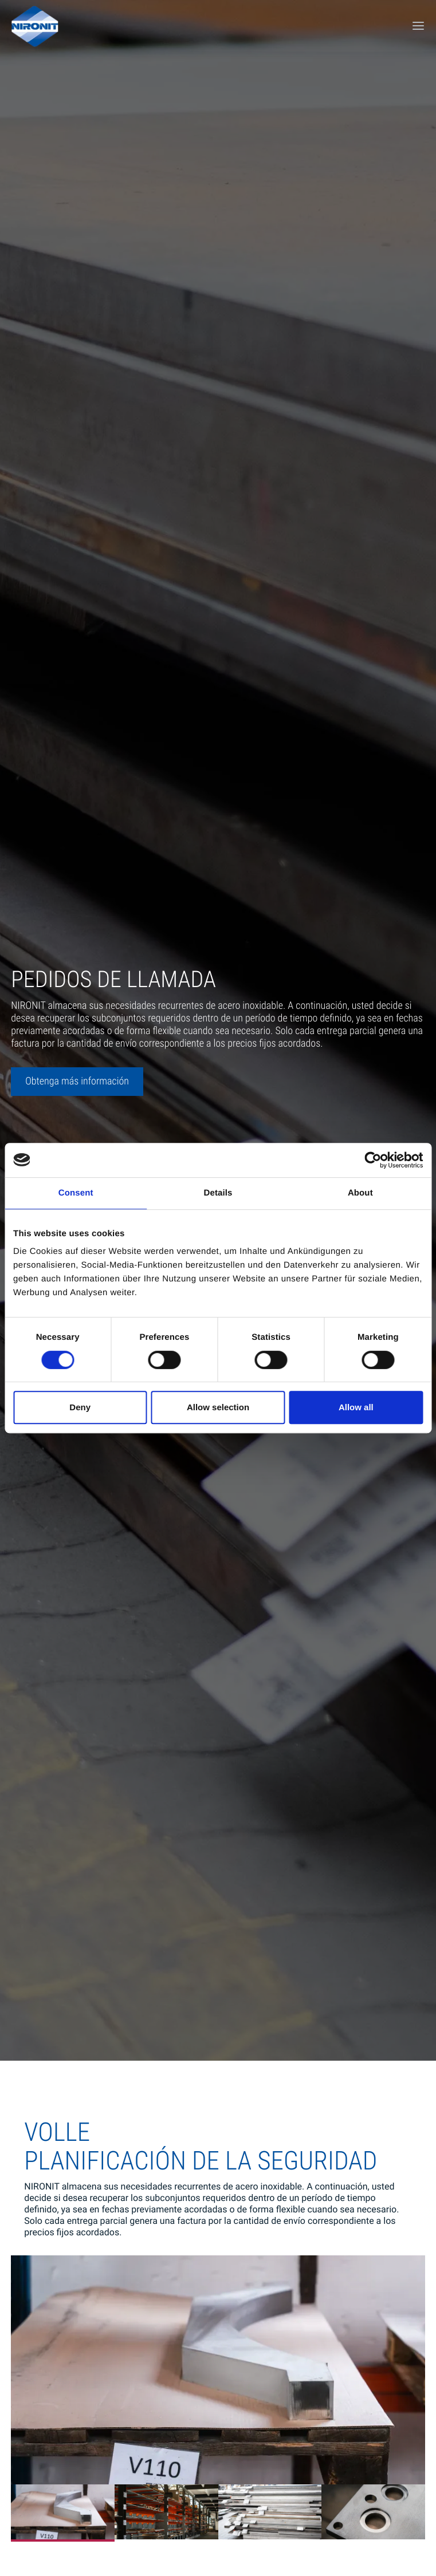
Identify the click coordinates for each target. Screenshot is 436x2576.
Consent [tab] (75, 1193)
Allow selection (218, 1407)
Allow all (356, 1407)
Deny (80, 1407)
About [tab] (360, 1193)
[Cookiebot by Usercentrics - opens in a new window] (373, 1160)
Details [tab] (218, 1193)
